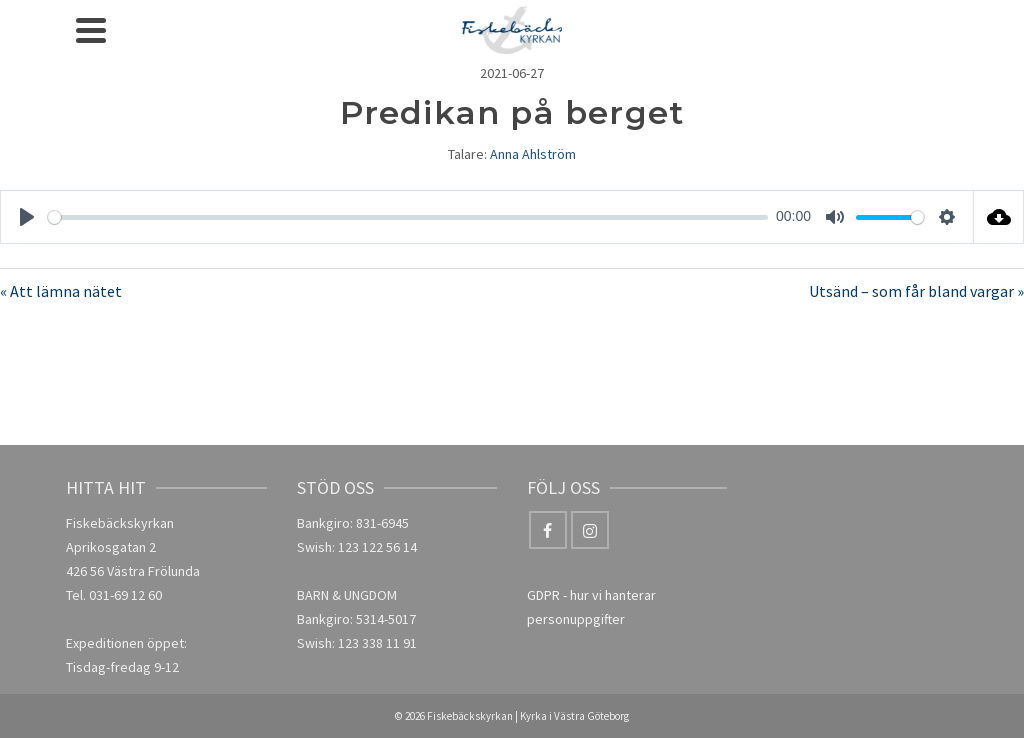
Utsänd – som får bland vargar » (916, 291)
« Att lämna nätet (61, 291)
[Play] (27, 217)
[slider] (408, 217)
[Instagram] (590, 530)
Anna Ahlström (533, 154)
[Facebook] (548, 530)
